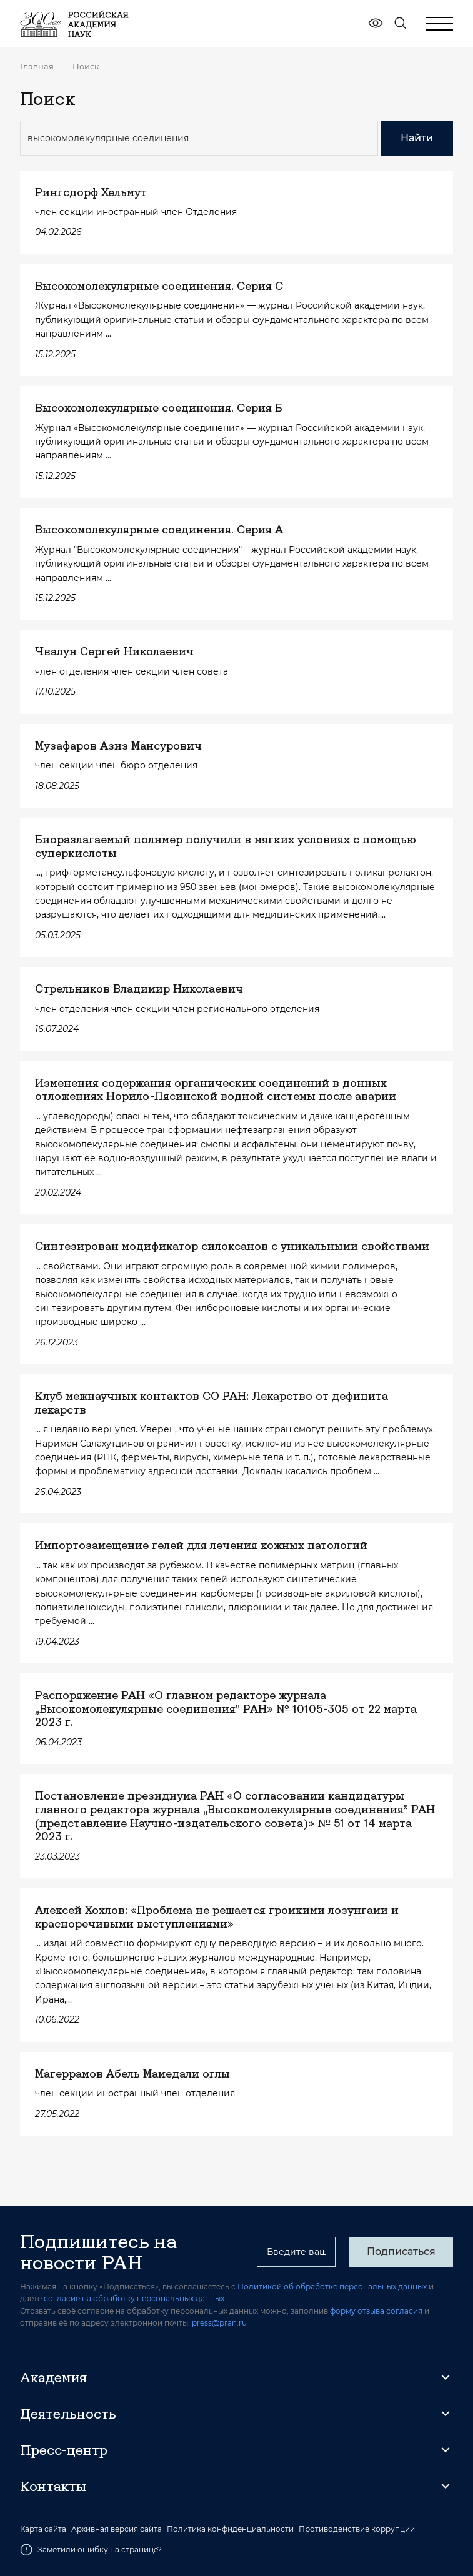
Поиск (85, 66)
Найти (417, 138)
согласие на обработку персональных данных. (135, 2298)
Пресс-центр (63, 2450)
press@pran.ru (219, 2322)
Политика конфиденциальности (230, 2529)
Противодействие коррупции (357, 2529)
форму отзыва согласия (376, 2311)
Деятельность (68, 2413)
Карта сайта (43, 2529)
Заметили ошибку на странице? (91, 2550)
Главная (37, 66)
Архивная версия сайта (116, 2529)
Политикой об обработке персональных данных (332, 2286)
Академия (53, 2377)
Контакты (53, 2486)
